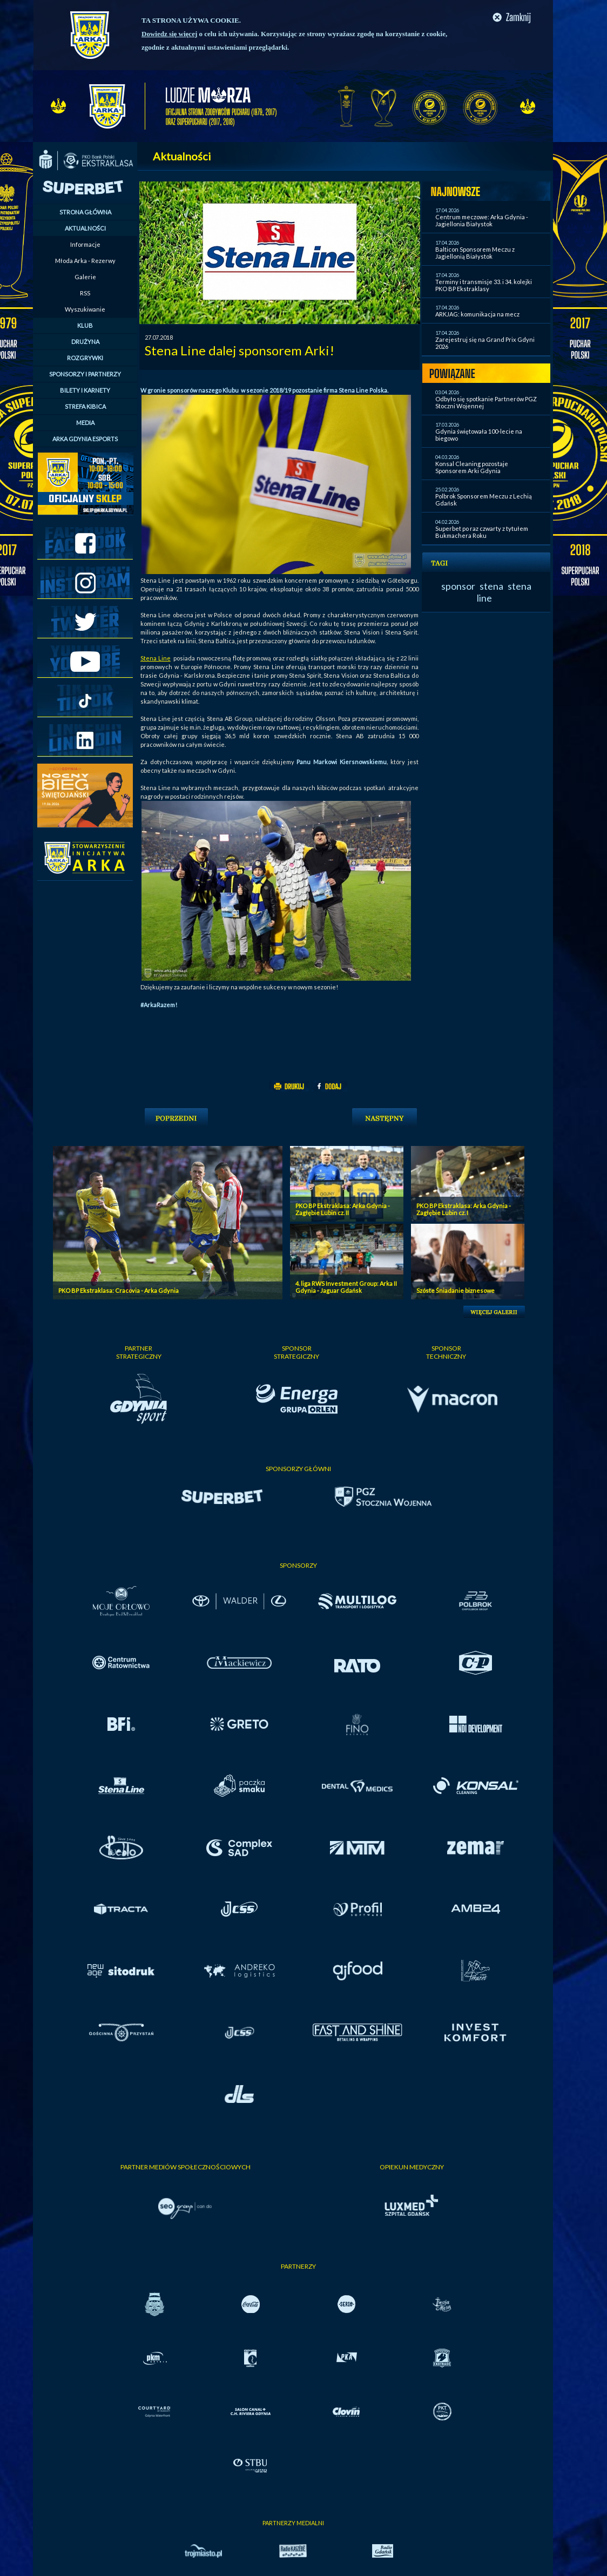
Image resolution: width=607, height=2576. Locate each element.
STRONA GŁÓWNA (85, 211)
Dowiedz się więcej (169, 34)
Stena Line (155, 658)
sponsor (458, 586)
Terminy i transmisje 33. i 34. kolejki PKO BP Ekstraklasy (483, 285)
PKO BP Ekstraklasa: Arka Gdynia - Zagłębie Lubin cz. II (342, 1209)
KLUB (85, 325)
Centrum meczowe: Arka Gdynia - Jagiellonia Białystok (481, 220)
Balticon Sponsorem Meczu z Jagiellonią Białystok (475, 253)
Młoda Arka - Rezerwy (85, 260)
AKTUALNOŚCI (85, 228)
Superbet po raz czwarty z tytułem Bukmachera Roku (481, 532)
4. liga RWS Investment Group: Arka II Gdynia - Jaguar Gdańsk (346, 1287)
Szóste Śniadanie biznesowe (455, 1290)
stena (491, 586)
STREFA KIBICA (85, 406)
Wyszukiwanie (85, 309)
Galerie (85, 276)
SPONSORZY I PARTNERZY (85, 373)
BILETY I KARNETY (85, 390)
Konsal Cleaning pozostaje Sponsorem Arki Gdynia (471, 467)
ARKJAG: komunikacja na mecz (477, 314)
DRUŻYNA (85, 341)
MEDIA (85, 422)
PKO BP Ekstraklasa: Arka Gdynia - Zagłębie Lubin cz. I (463, 1209)
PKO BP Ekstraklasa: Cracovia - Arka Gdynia (118, 1290)
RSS (85, 292)
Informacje (85, 244)
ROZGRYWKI (85, 357)
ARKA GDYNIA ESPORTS (85, 438)
